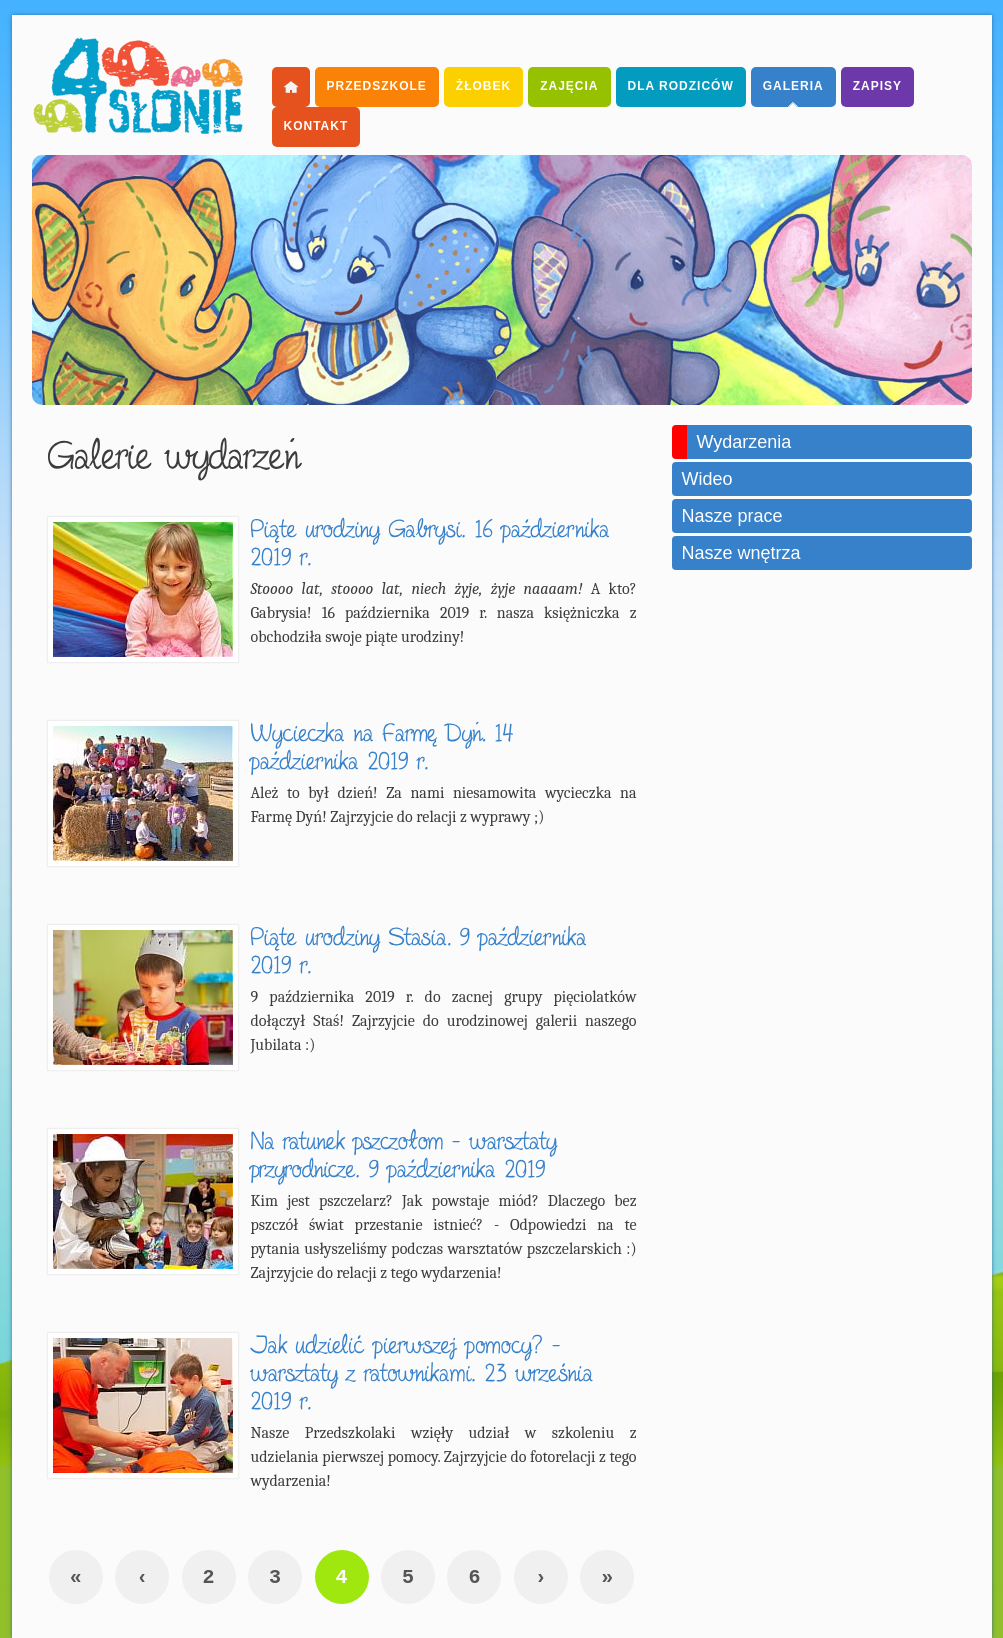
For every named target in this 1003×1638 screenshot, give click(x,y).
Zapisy (877, 86)
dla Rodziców (681, 86)
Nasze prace (732, 516)
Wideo (707, 479)
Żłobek (483, 86)
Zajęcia (569, 86)
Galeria (793, 86)
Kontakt (316, 126)
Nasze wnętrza (741, 553)
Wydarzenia (744, 442)
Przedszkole (377, 86)
